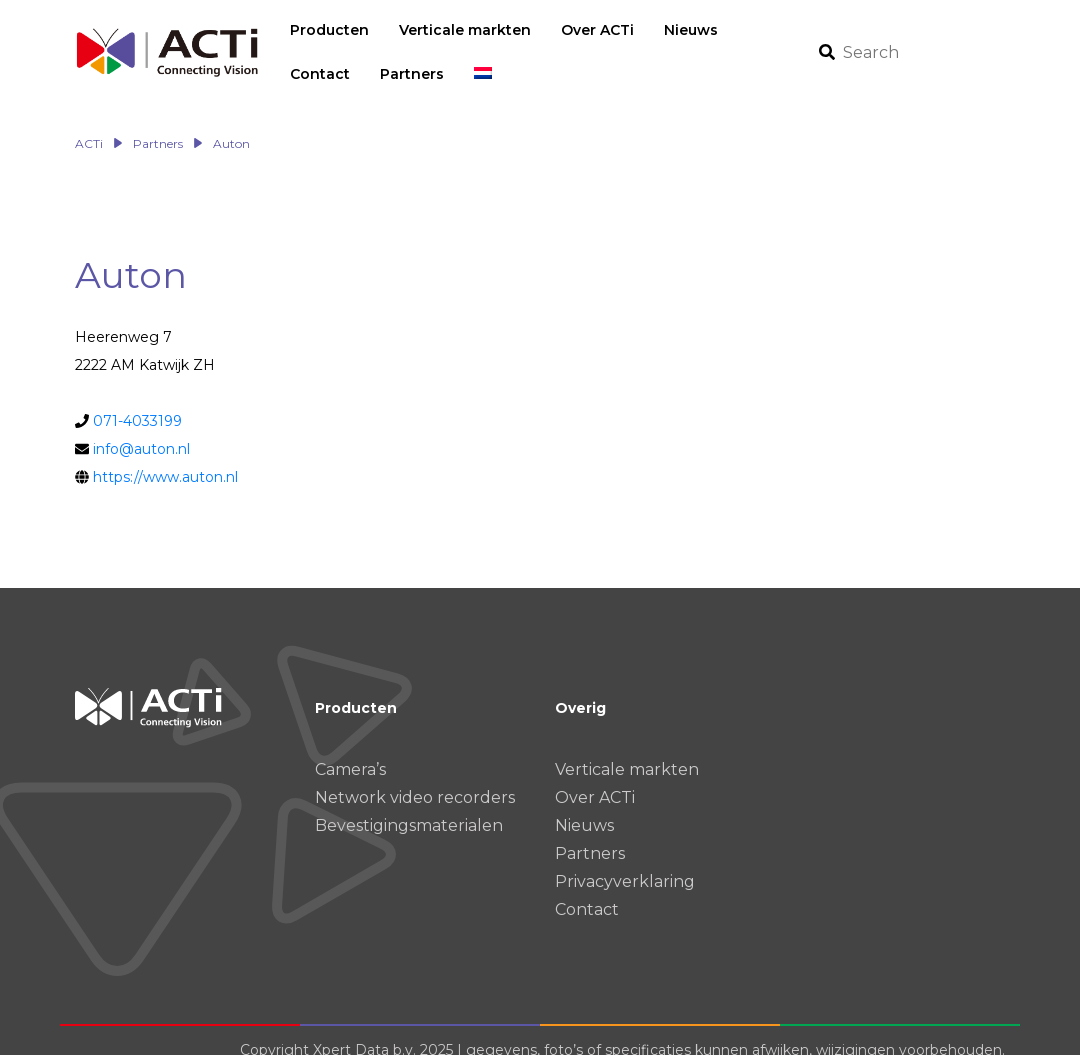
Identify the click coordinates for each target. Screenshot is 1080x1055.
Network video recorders (415, 776)
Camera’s (350, 748)
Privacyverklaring (625, 860)
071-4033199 (137, 400)
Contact (587, 888)
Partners (590, 832)
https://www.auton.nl (165, 456)
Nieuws (584, 804)
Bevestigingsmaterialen (409, 804)
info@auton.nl (141, 428)
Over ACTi (595, 776)
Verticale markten (627, 748)
